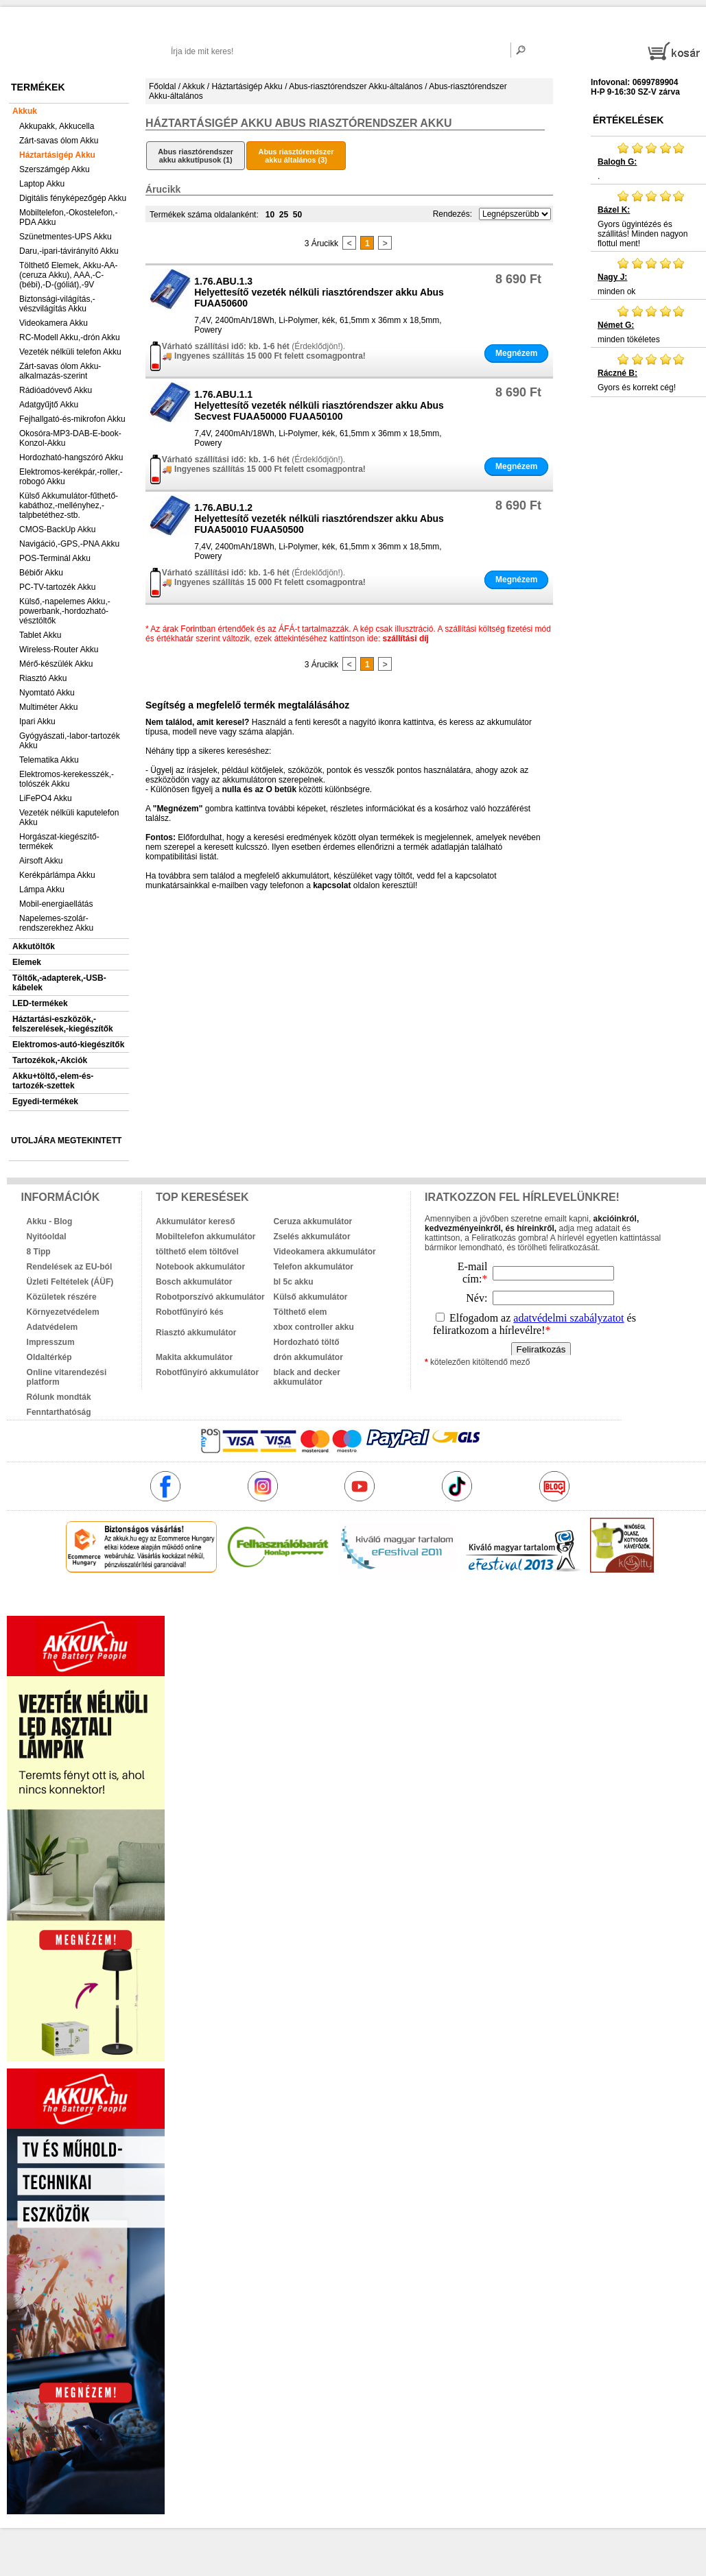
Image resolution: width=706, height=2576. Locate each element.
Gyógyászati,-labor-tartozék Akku (69, 740)
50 (297, 214)
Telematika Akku (49, 760)
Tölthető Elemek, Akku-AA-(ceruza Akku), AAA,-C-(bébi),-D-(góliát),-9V (68, 275)
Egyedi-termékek (45, 1101)
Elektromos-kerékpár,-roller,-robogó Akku (71, 476)
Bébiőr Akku (41, 572)
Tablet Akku (40, 635)
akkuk (286, 1602)
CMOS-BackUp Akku (57, 529)
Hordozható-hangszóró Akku (71, 457)
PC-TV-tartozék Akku (57, 587)
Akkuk (24, 111)
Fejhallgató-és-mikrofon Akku (72, 419)
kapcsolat (332, 885)
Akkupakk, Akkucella (56, 126)
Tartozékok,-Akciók (49, 1060)
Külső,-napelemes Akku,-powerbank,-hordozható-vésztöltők (64, 611)
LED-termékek (40, 1003)
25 (283, 214)
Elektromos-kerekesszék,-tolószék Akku (66, 779)
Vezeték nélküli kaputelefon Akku (69, 817)
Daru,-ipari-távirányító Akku (69, 251)
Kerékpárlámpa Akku (57, 875)
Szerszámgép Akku (54, 169)
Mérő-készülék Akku (56, 664)
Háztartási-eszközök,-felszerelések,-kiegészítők (62, 1024)
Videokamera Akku (53, 323)
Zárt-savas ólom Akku (58, 140)
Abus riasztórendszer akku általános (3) (296, 155)
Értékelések (628, 120)
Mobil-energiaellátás (56, 904)
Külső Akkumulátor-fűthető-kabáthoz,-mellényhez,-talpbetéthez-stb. (68, 505)
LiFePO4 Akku (45, 798)
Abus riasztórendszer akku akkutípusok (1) (195, 155)
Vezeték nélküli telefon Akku (70, 352)
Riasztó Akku (43, 678)
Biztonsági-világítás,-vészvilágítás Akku (57, 303)
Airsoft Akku (40, 861)
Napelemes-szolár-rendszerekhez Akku (56, 923)
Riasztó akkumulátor (196, 1332)
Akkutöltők (33, 946)
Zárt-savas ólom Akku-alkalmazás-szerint (60, 371)
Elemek (26, 962)
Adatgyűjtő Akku (48, 404)
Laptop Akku (41, 184)
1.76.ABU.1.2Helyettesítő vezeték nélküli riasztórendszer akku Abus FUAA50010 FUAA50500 (319, 518)
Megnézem (516, 353)
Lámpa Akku (41, 889)
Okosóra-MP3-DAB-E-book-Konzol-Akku (70, 438)
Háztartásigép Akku (57, 155)
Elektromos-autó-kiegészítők (68, 1044)
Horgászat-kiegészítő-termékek (59, 841)
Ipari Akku (37, 721)
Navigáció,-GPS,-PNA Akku (69, 544)
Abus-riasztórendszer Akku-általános (356, 86)
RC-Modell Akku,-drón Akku (69, 337)
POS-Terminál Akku (55, 558)
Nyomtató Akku (47, 692)
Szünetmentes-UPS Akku (65, 236)
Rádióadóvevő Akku (55, 390)
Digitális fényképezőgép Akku (72, 198)
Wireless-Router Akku (58, 649)
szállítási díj (406, 638)
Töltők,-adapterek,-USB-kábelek (59, 982)
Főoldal (162, 86)
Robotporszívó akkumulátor (210, 1297)
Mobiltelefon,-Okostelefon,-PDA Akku (68, 217)
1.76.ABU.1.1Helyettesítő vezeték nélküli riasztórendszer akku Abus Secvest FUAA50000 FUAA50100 (319, 405)
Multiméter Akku (48, 707)
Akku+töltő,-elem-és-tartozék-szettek (52, 1080)
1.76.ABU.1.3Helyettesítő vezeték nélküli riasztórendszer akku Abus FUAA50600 (319, 292)
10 (270, 214)
